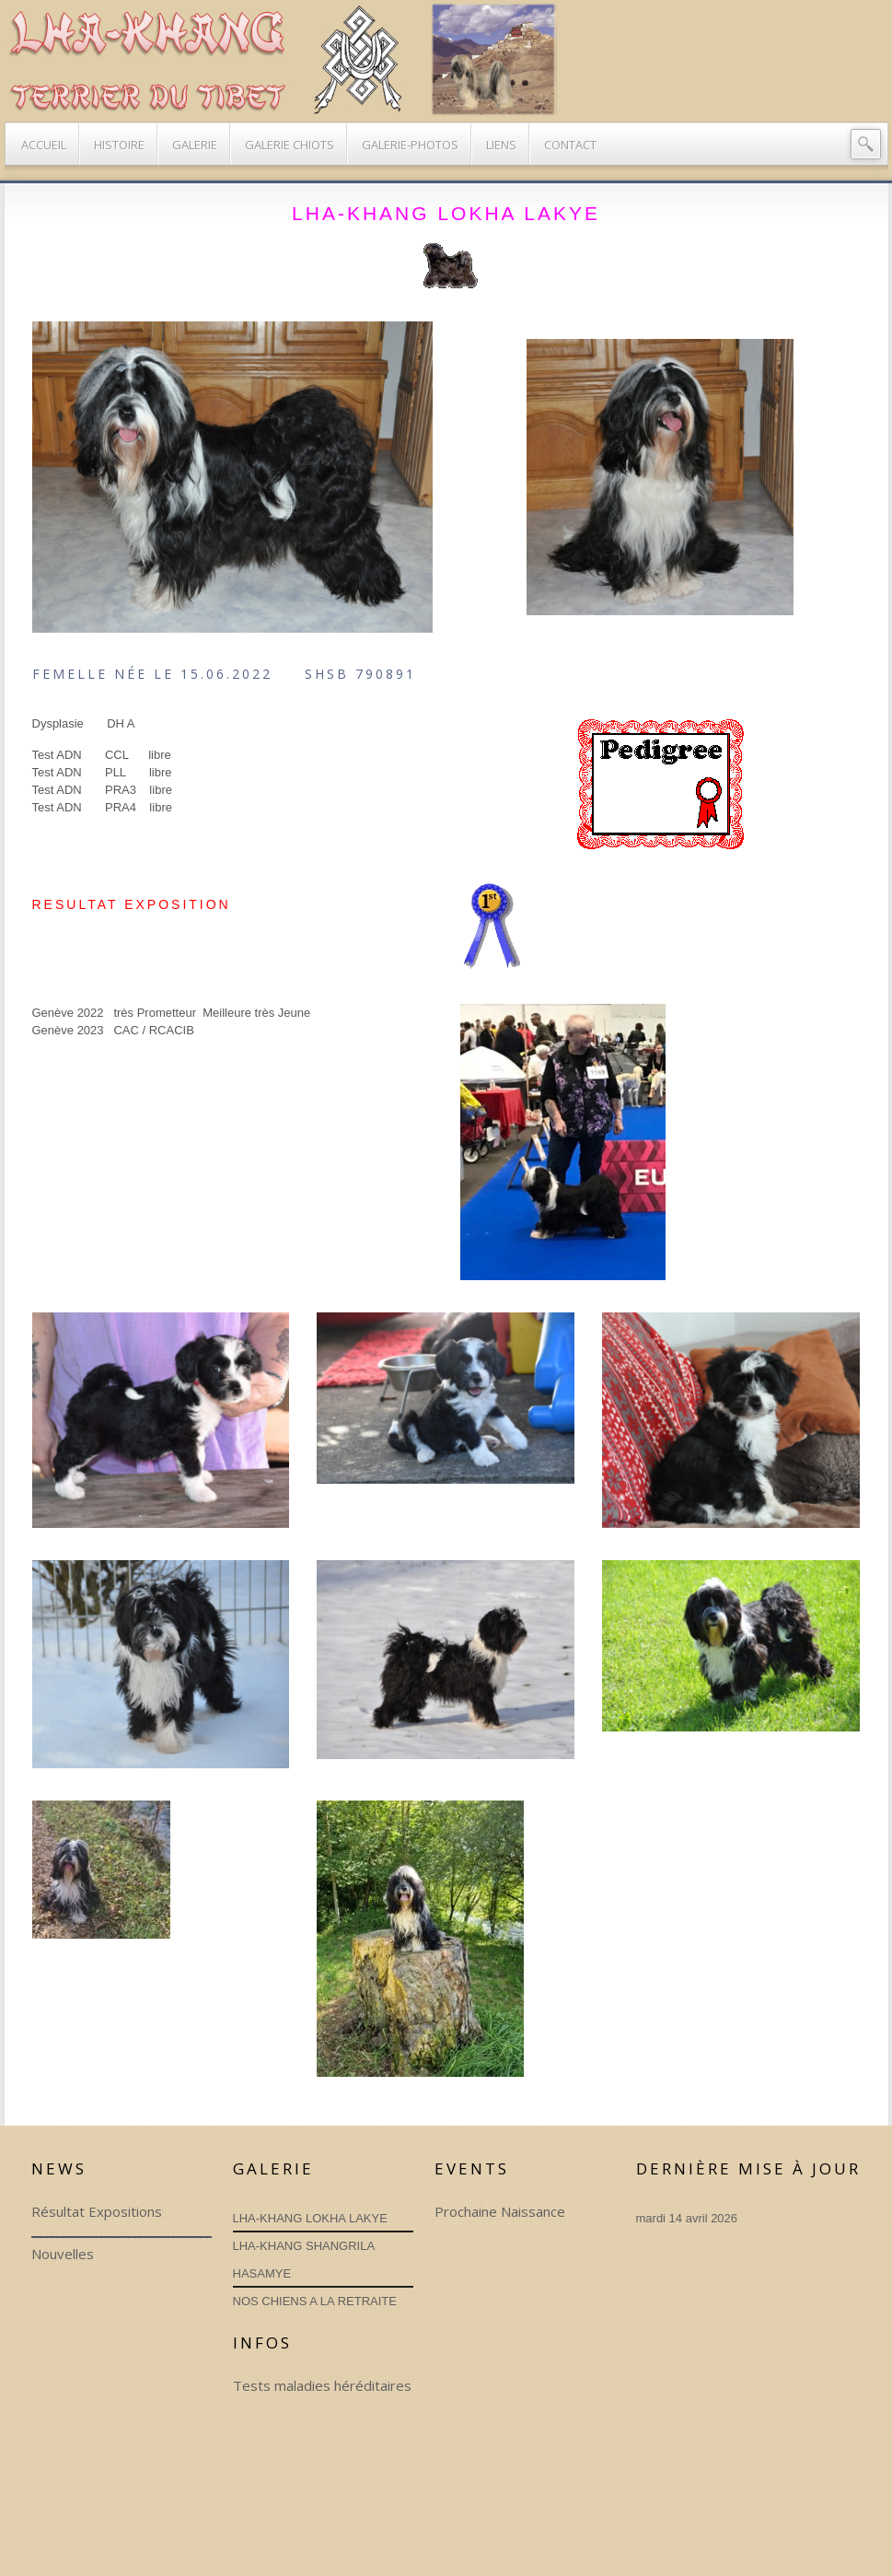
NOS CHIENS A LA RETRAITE (315, 2301)
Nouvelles (62, 2253)
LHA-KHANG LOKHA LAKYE (310, 2218)
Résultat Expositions (96, 2211)
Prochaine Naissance (499, 2211)
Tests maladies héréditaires (322, 2385)
